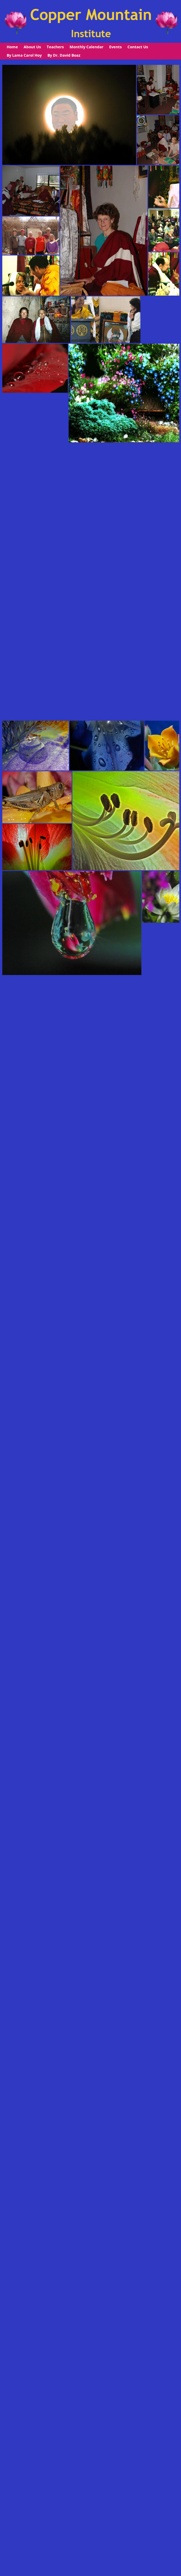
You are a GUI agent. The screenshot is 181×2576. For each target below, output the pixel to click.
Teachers (55, 46)
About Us (32, 46)
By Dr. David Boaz (63, 55)
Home (12, 46)
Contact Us (137, 46)
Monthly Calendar (86, 46)
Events (115, 46)
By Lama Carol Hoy (24, 55)
